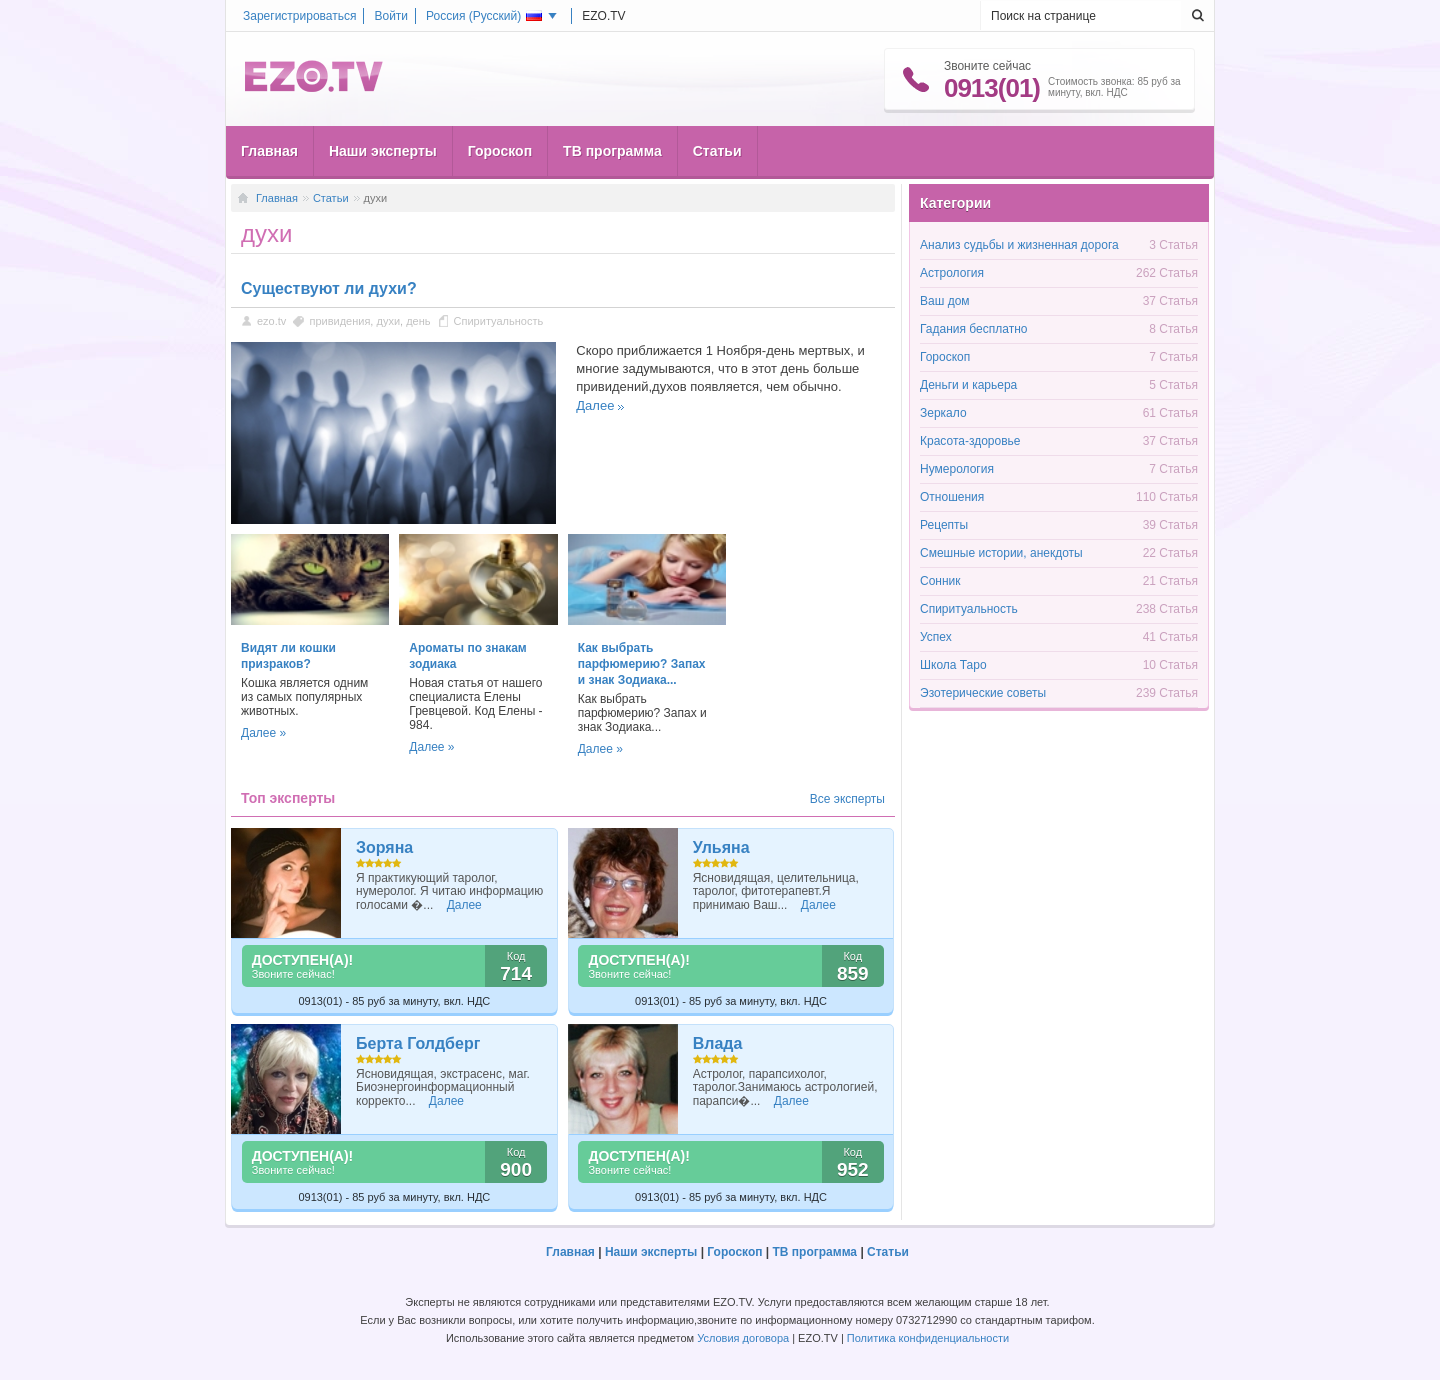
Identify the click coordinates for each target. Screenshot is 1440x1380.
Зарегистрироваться (299, 16)
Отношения (952, 497)
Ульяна (721, 847)
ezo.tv (271, 321)
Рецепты (944, 525)
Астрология (952, 273)
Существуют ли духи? (329, 288)
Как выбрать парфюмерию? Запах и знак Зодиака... (642, 664)
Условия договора (743, 1338)
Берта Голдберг (418, 1043)
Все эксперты (847, 799)
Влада (718, 1043)
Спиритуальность (499, 321)
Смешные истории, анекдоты (1001, 553)
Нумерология (957, 469)
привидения (339, 321)
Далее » (263, 733)
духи (388, 321)
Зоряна (384, 847)
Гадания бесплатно (973, 329)
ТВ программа (612, 151)
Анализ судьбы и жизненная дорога (1019, 245)
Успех (936, 637)
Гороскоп (500, 151)
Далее (595, 405)
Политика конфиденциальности (928, 1338)
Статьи (717, 151)
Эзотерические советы (983, 693)
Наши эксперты (383, 151)
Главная (269, 151)
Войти (391, 16)
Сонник (940, 581)
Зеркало (943, 413)
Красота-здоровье (970, 441)
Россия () (484, 16)
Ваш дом (945, 301)
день (418, 321)
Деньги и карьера (968, 385)
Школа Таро (953, 665)
